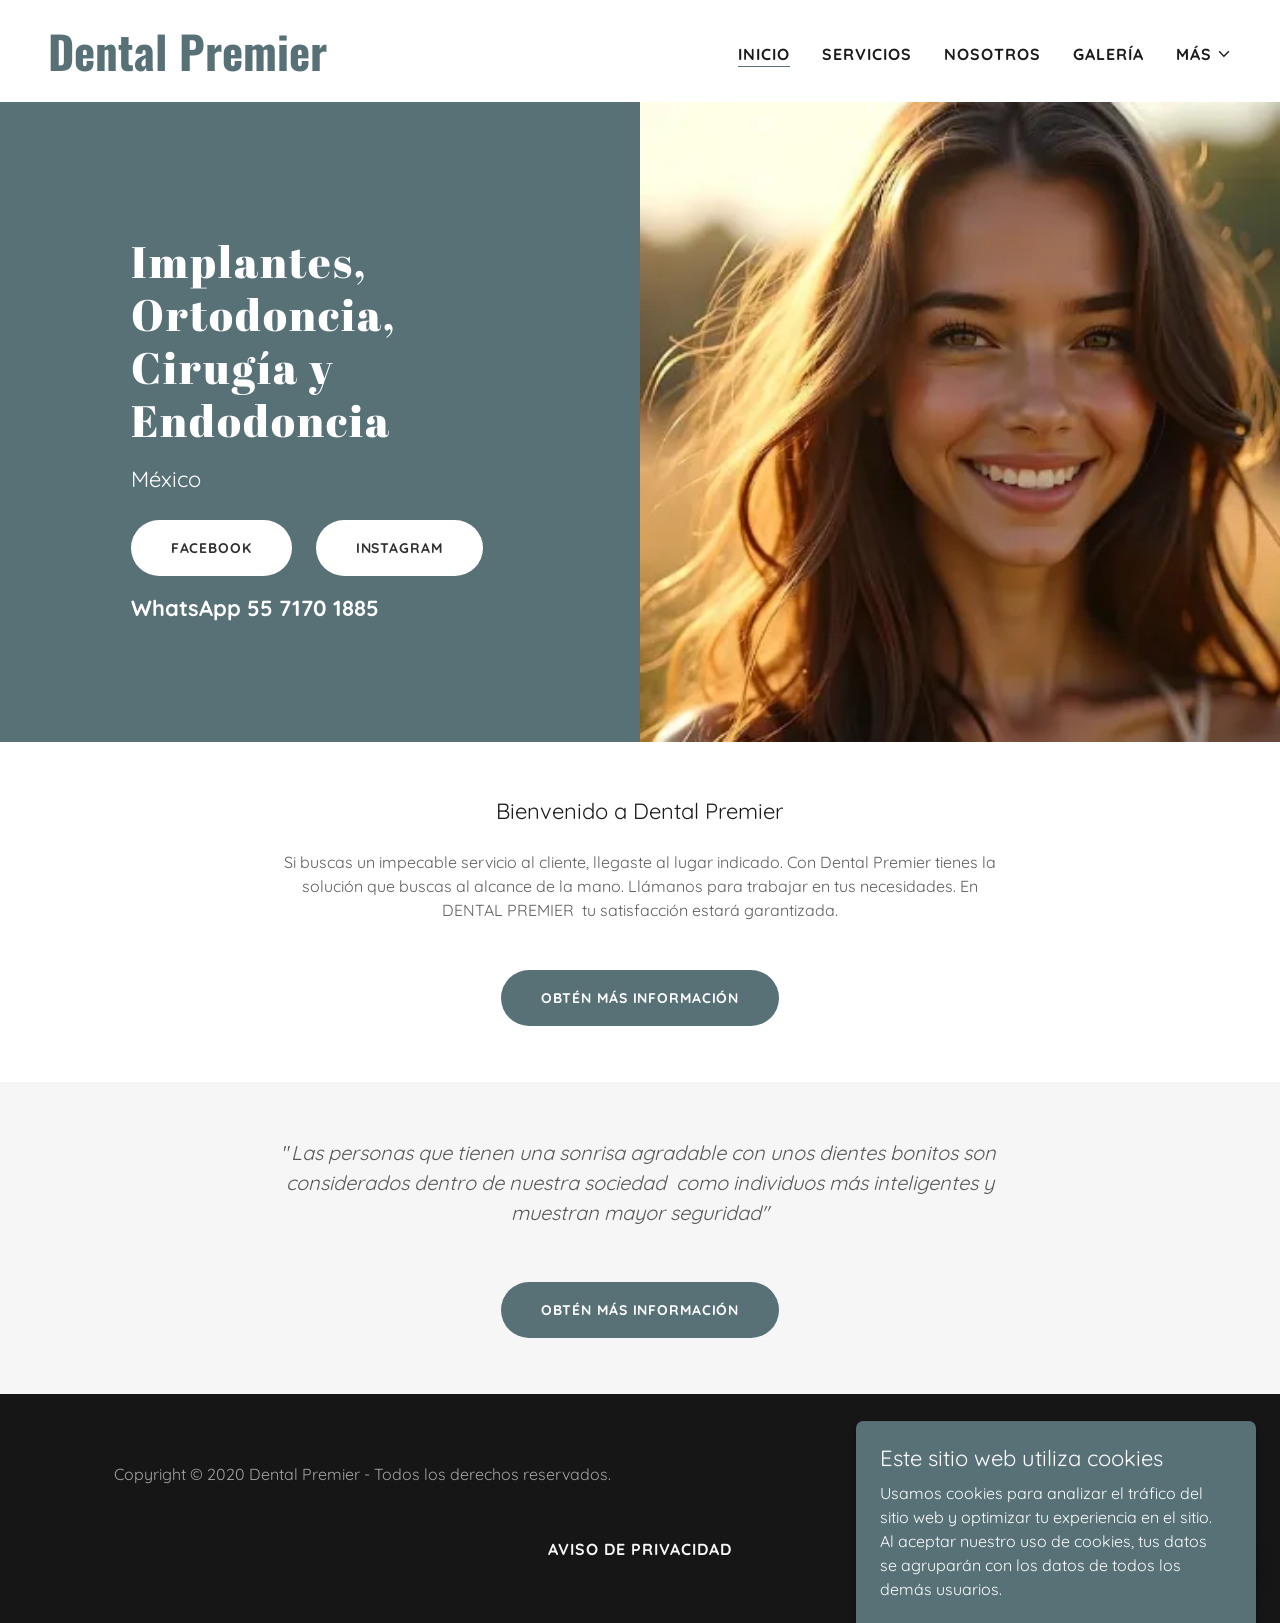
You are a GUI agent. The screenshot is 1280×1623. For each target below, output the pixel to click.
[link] (336, 65)
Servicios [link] (867, 54)
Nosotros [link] (992, 54)
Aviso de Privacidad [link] (640, 1549)
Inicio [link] (764, 54)
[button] (1204, 54)
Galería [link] (1108, 54)
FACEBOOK (211, 548)
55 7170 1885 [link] (313, 608)
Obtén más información (640, 998)
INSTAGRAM (399, 548)
